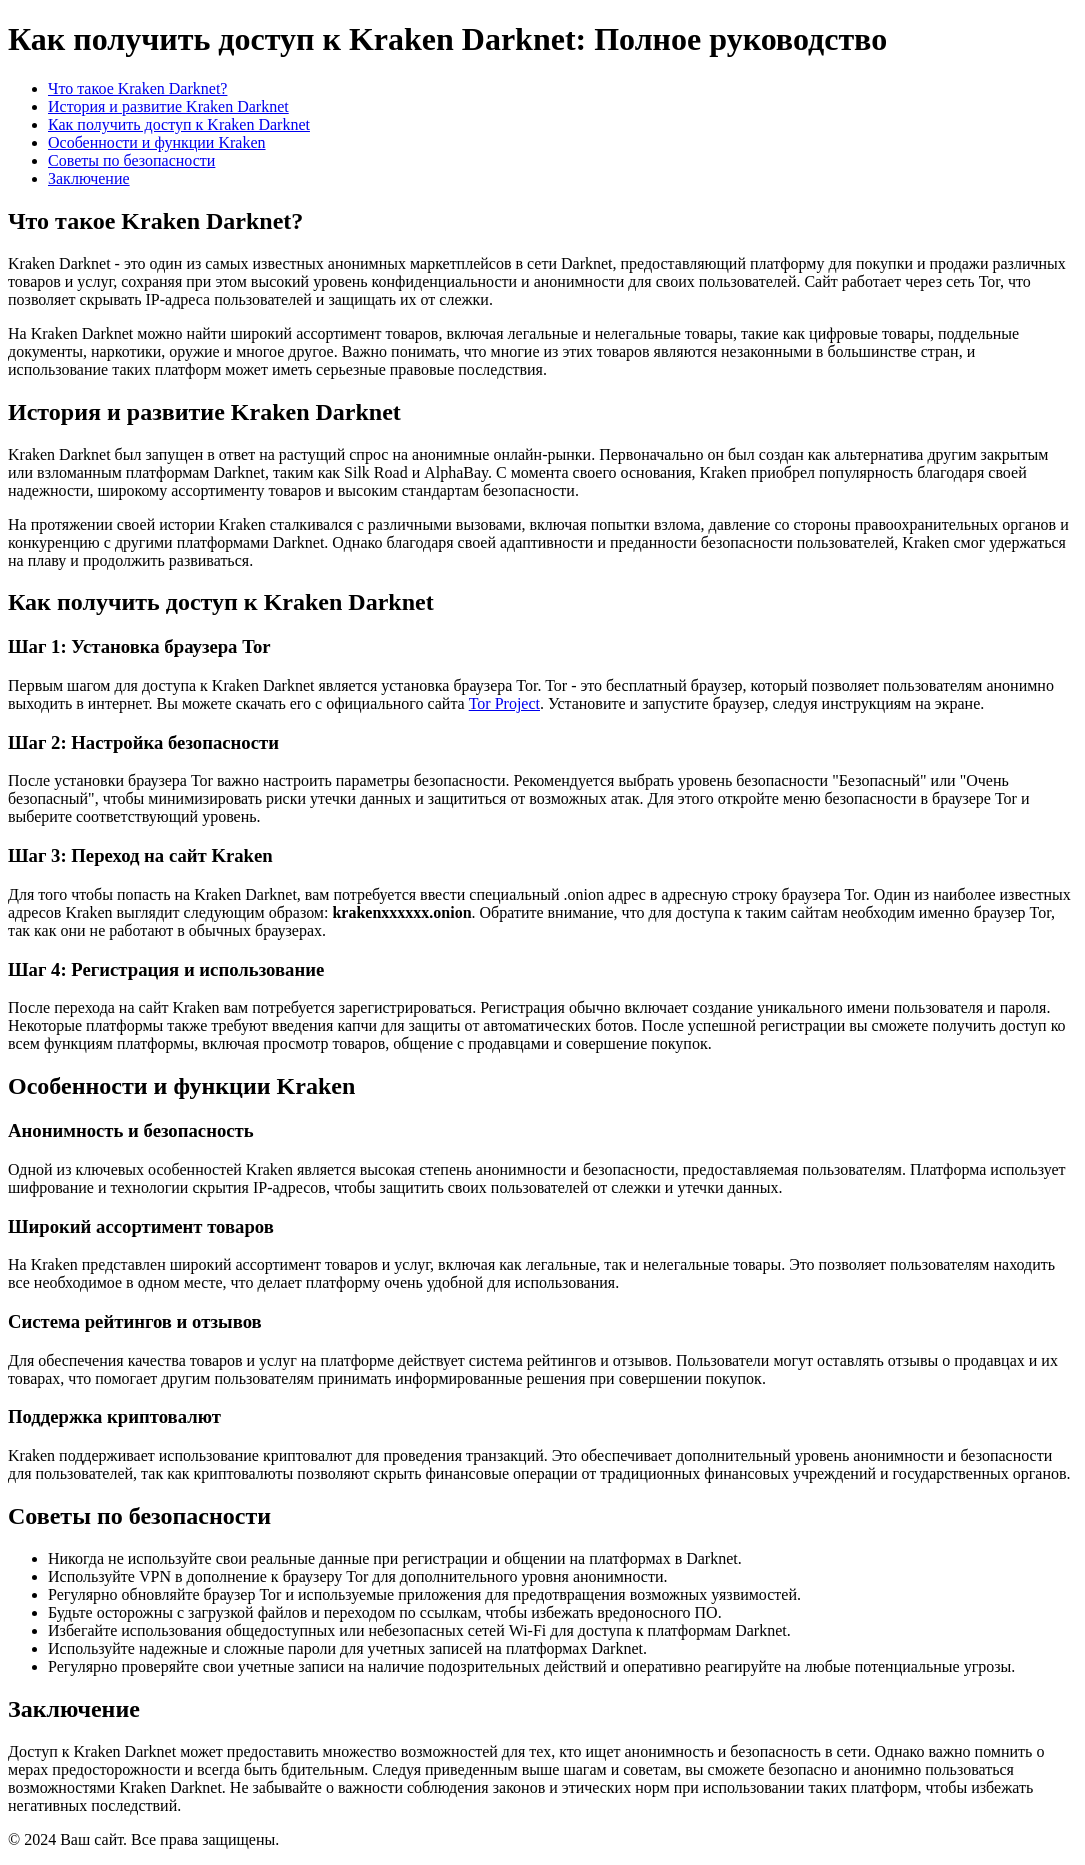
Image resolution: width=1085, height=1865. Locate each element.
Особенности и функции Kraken (157, 142)
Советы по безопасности (131, 160)
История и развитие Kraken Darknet (168, 106)
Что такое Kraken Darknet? (137, 88)
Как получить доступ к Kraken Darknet (179, 124)
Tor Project (504, 703)
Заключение (89, 178)
